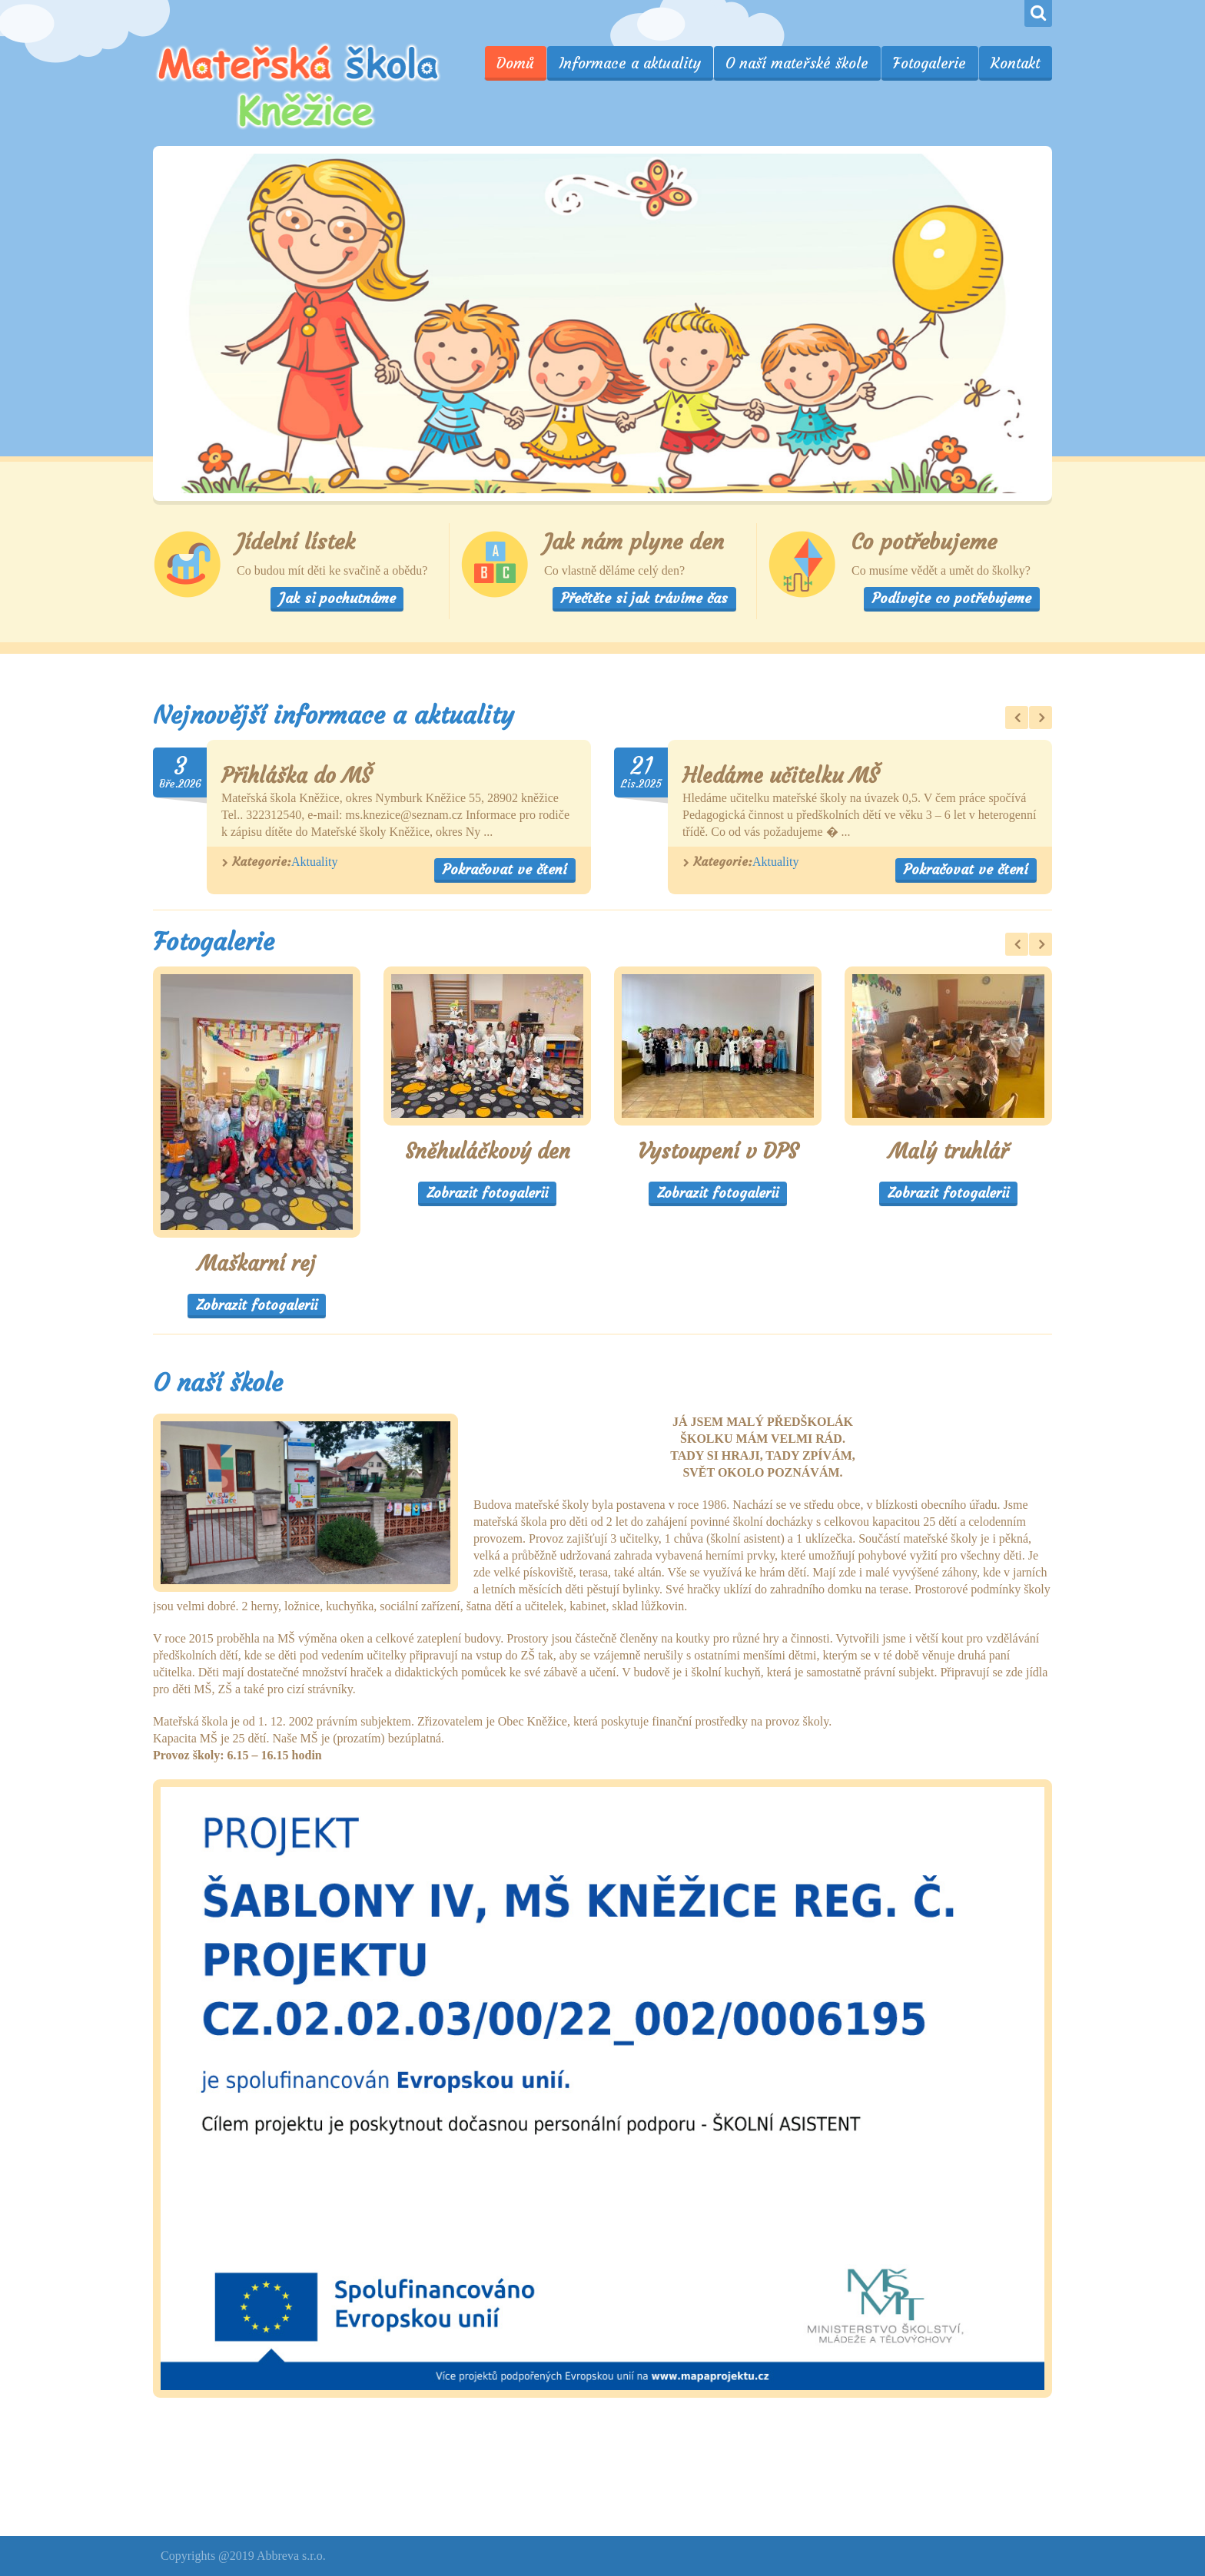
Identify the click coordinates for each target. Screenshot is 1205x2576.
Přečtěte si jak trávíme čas (644, 598)
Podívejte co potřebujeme (951, 598)
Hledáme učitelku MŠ (780, 775)
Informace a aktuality (630, 63)
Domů (515, 63)
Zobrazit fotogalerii (256, 1305)
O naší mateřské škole (796, 63)
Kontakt (1015, 63)
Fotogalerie (929, 63)
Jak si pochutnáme (337, 598)
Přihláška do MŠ (296, 775)
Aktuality (314, 861)
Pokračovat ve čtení (505, 869)
